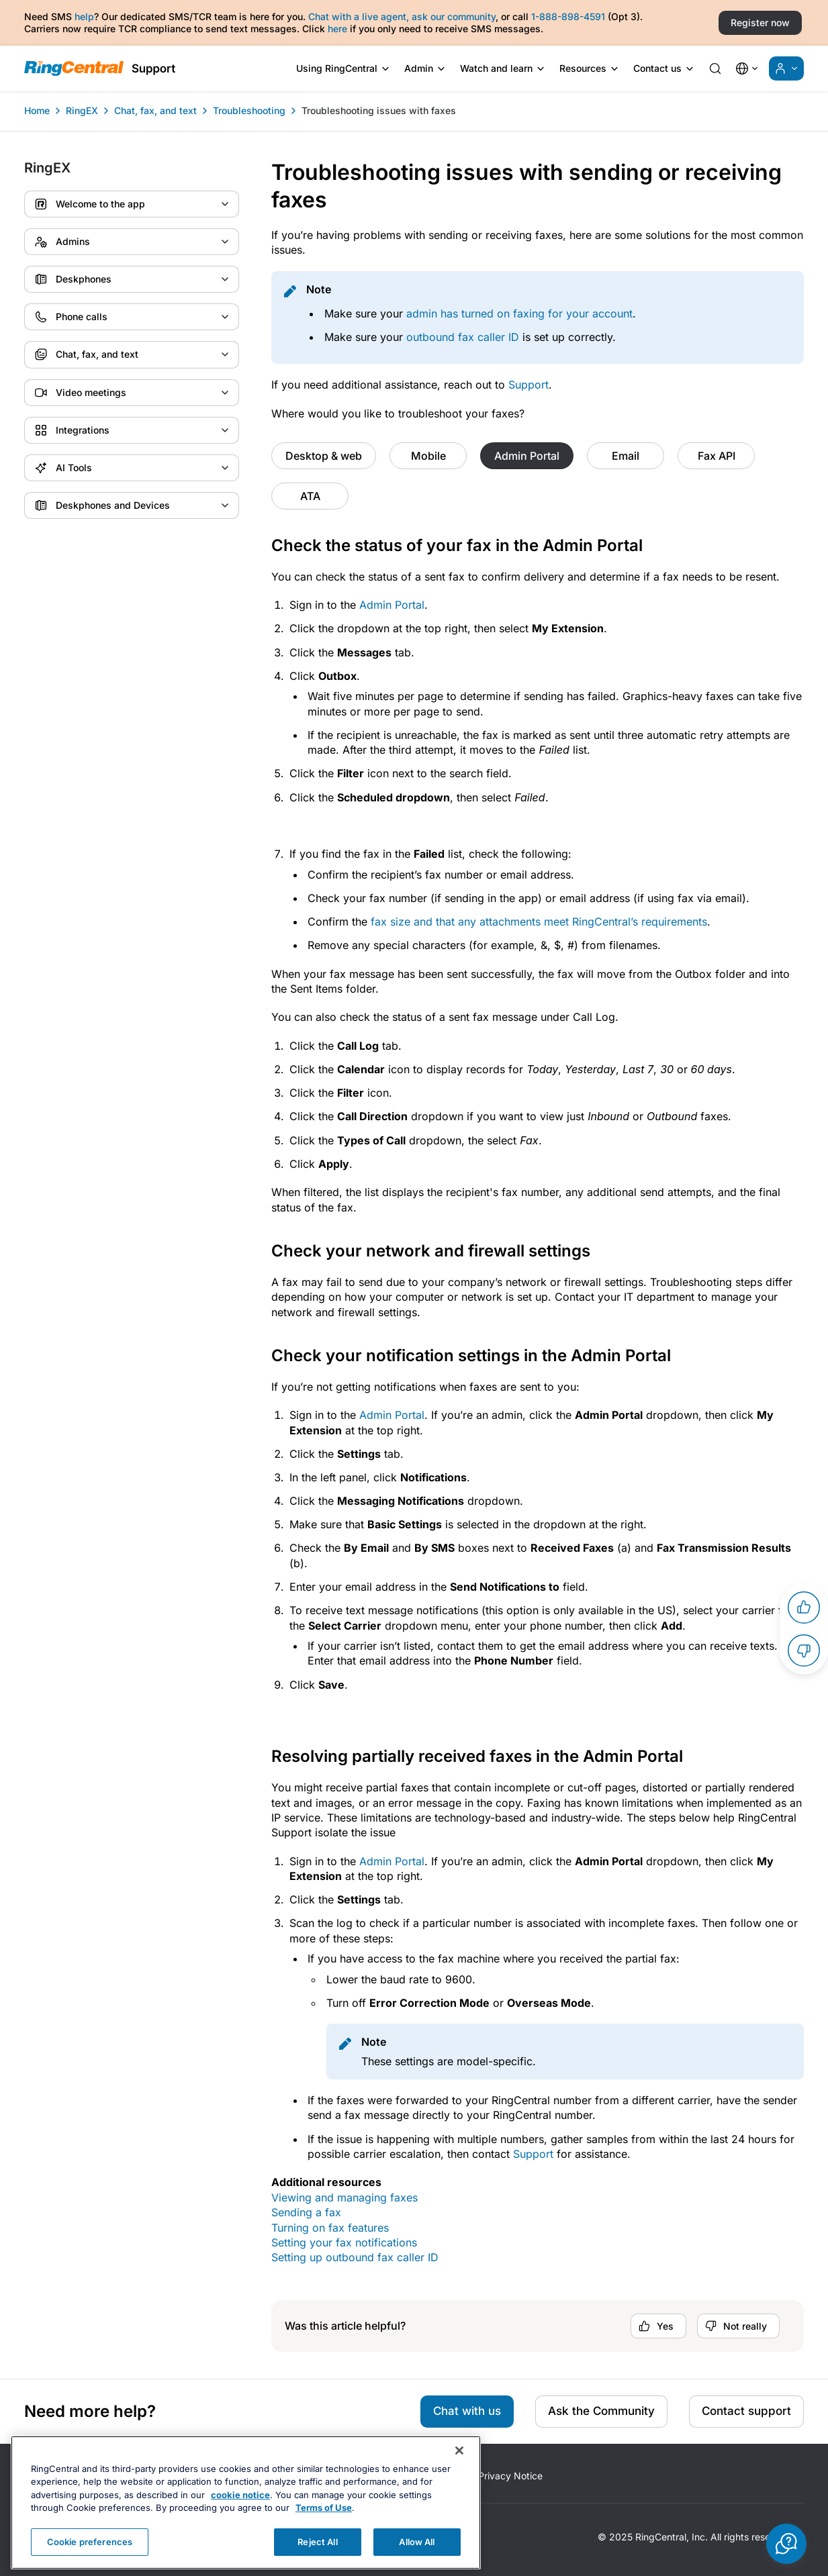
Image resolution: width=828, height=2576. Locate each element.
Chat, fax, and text (155, 110)
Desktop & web (323, 455)
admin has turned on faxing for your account (519, 313)
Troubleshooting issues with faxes (379, 110)
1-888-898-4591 (568, 16)
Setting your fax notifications (344, 2242)
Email (625, 455)
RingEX (82, 110)
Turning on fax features (330, 2227)
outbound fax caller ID (462, 337)
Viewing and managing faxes (344, 2197)
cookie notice (240, 2525)
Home (37, 110)
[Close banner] (459, 2480)
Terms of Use (323, 2537)
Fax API (716, 455)
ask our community (454, 16)
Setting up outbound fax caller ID (355, 2257)
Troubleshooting (249, 110)
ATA (310, 496)
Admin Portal (526, 455)
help (84, 16)
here (337, 28)
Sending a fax (306, 2212)
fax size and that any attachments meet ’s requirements (539, 921)
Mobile (428, 455)
